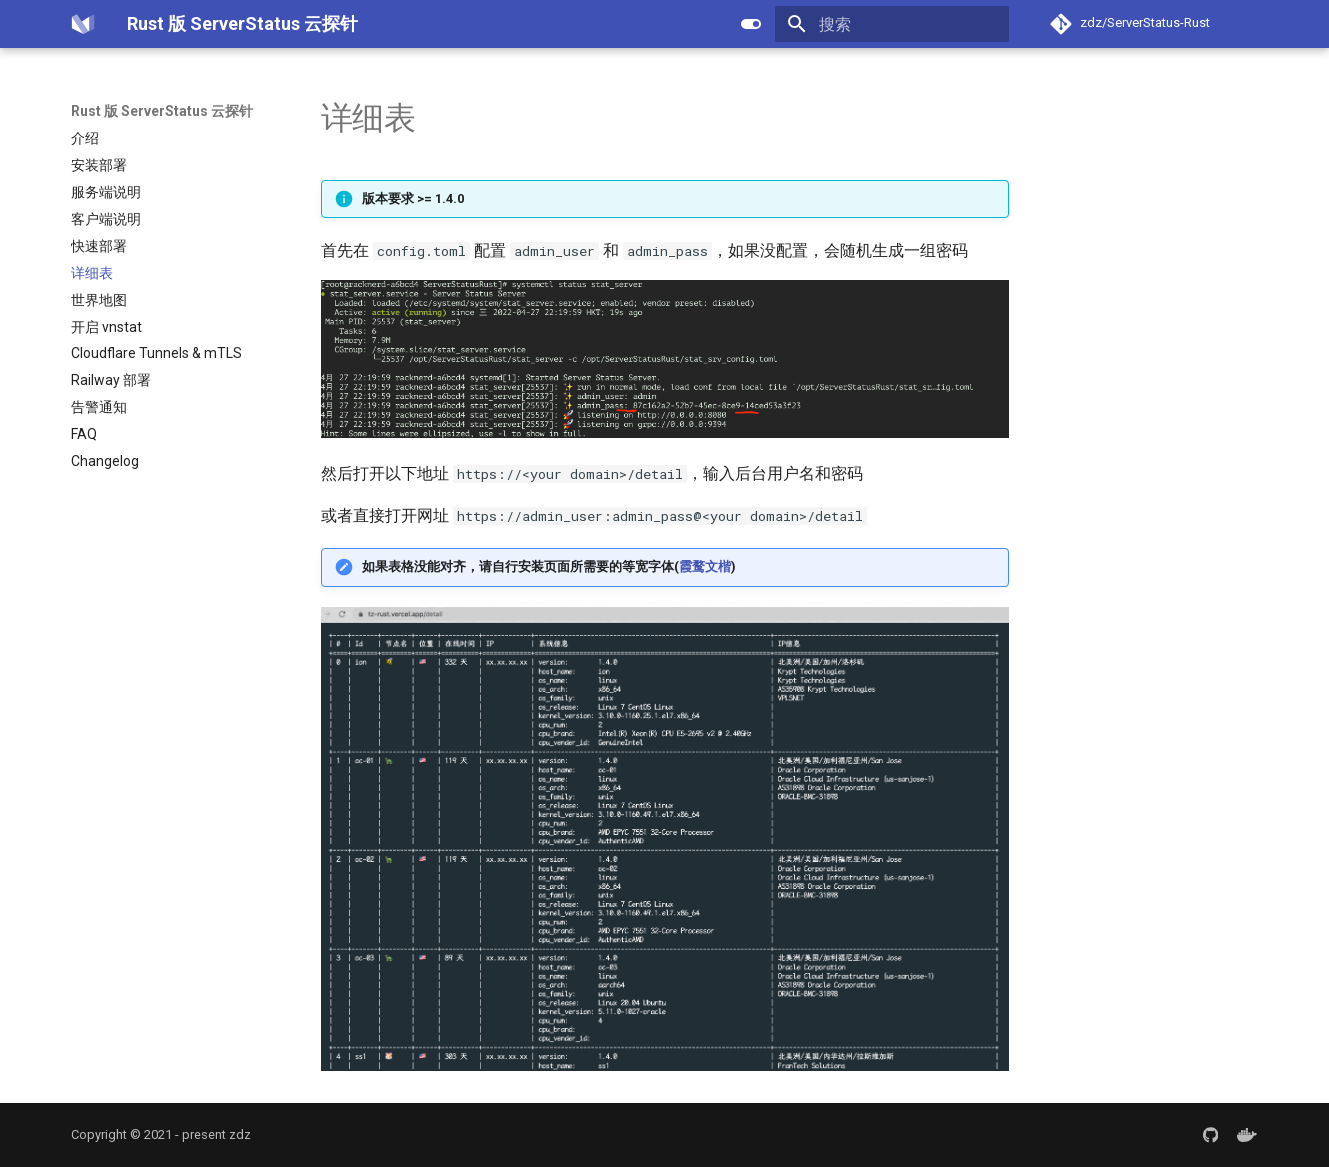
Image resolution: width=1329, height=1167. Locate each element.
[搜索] (892, 24)
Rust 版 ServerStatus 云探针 (162, 111)
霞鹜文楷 (705, 566)
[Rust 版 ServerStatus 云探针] (83, 24)
